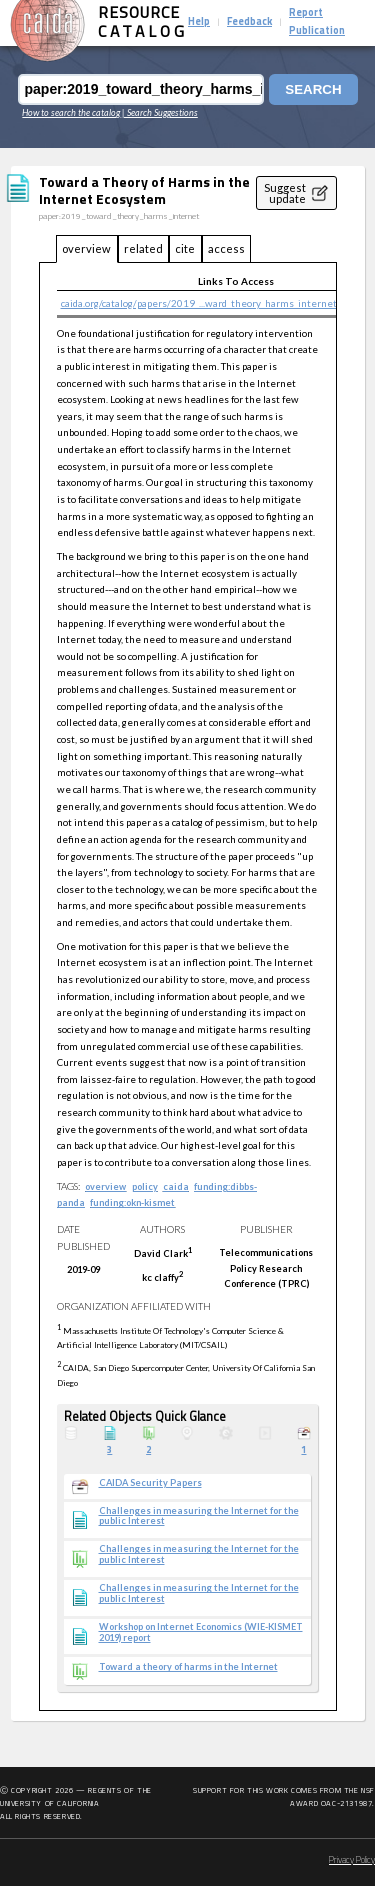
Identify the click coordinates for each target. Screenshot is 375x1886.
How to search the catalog (71, 112)
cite (185, 248)
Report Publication (317, 22)
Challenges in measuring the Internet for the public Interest (199, 1516)
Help (199, 22)
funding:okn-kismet (132, 1202)
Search (313, 89)
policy (145, 1186)
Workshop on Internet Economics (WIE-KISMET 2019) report (201, 1632)
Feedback (249, 22)
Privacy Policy (352, 1860)
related (143, 248)
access (226, 248)
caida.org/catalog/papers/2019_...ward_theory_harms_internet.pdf (206, 303)
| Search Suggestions (160, 112)
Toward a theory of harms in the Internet (188, 1667)
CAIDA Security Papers (150, 1483)
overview (86, 248)
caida (176, 1186)
